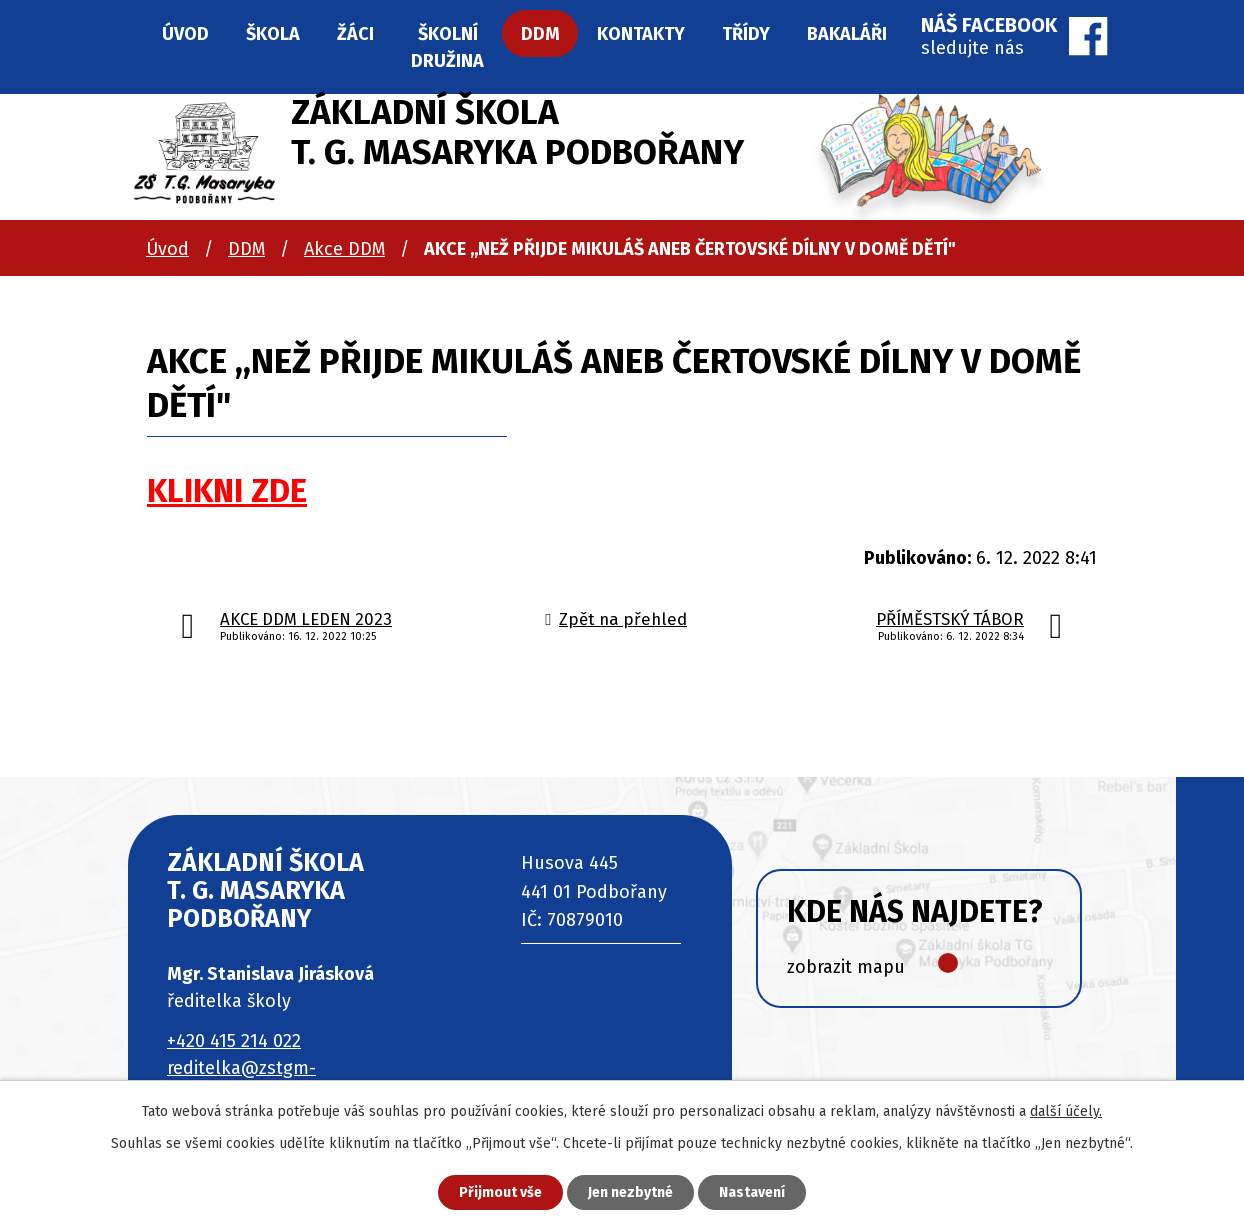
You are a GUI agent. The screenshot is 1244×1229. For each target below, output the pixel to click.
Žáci (355, 34)
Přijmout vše (500, 1192)
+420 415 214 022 (234, 1041)
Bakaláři (847, 34)
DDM (246, 249)
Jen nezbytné (630, 1192)
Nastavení (752, 1192)
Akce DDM (344, 249)
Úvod (167, 249)
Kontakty (641, 34)
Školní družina (447, 47)
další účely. (1066, 1111)
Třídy (746, 34)
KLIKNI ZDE (227, 491)
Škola (273, 34)
